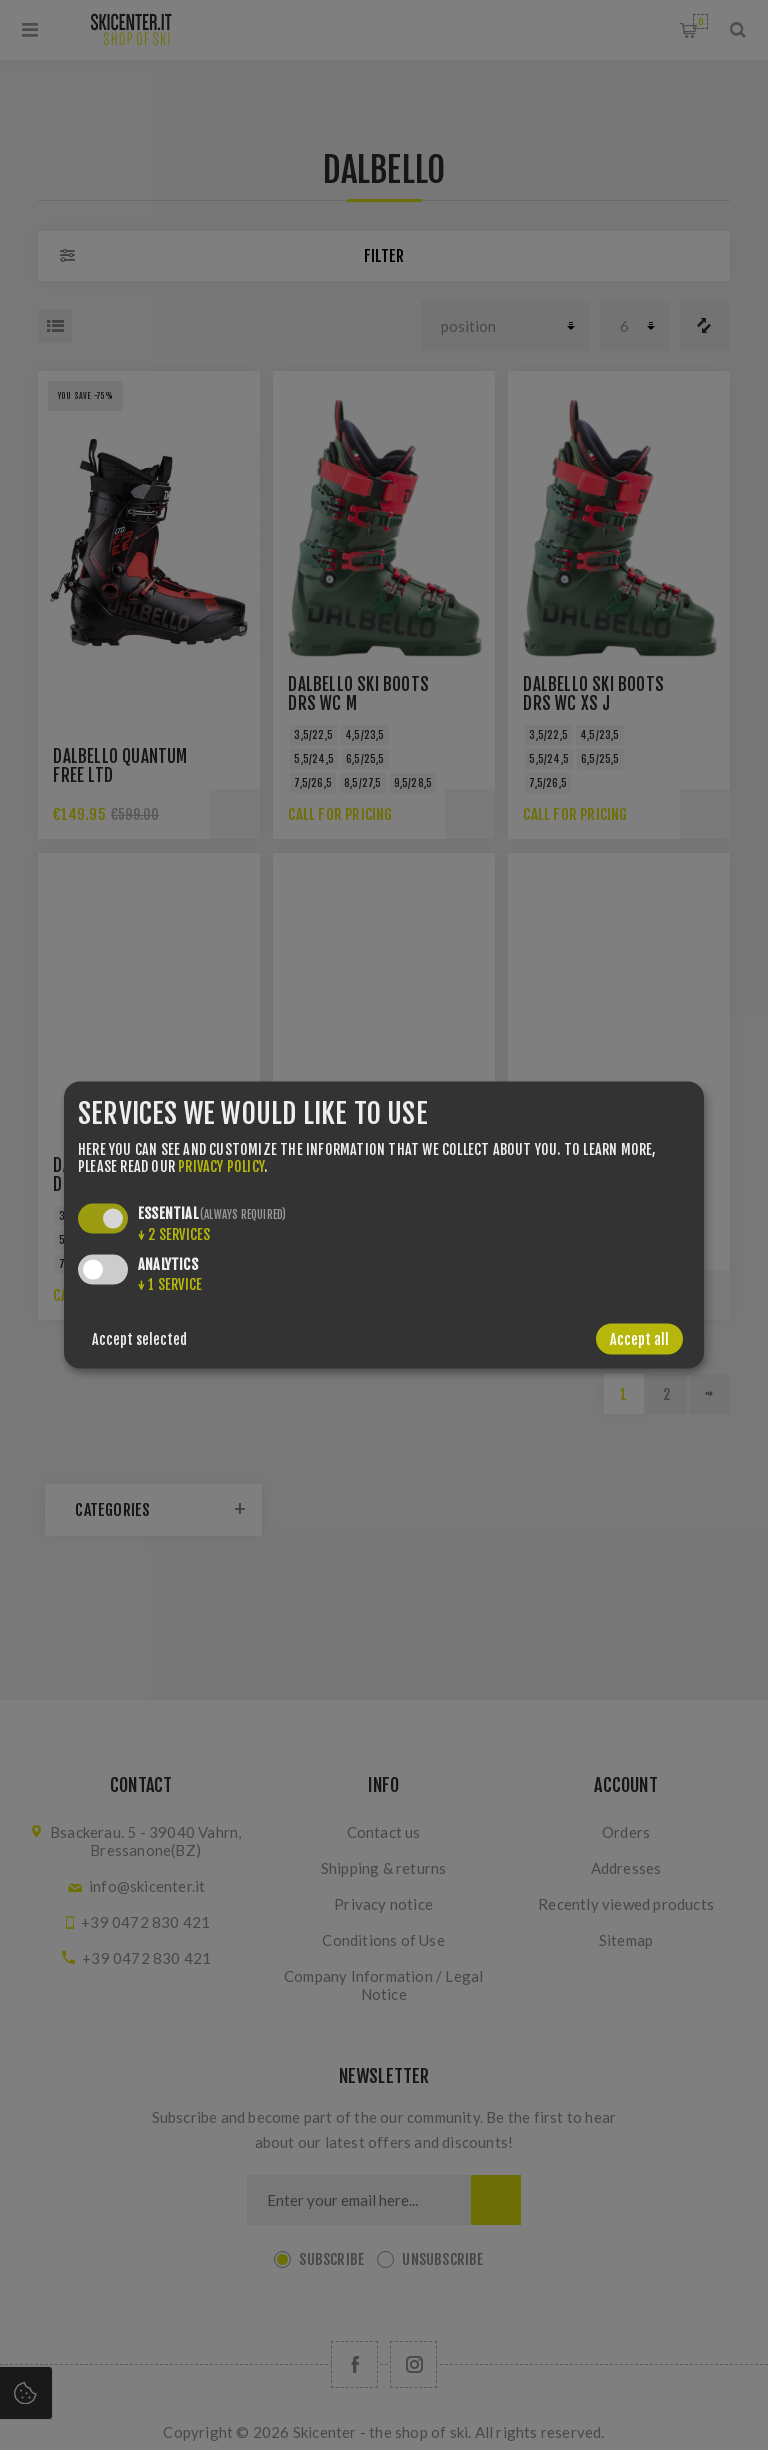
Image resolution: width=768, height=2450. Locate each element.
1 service (170, 1283)
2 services (174, 1233)
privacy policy (221, 1165)
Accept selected (139, 1338)
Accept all (639, 1338)
